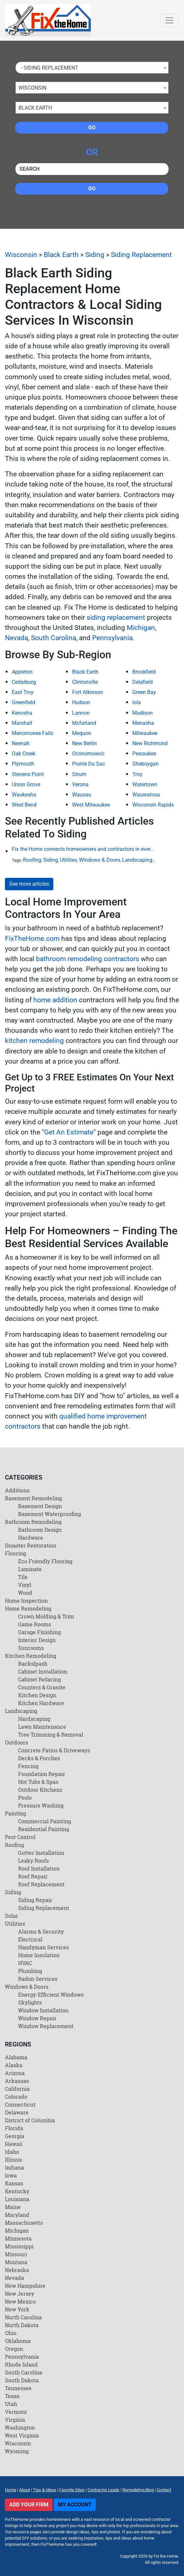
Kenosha (22, 713)
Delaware (17, 2112)
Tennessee (18, 2388)
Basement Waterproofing (49, 1513)
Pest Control (20, 1836)
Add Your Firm (28, 2504)
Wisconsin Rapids (153, 805)
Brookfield (144, 672)
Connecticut (20, 2104)
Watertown (144, 784)
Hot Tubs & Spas (38, 1781)
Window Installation (43, 2010)
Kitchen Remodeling (30, 1655)
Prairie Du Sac (88, 764)
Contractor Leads (103, 2489)
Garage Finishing (39, 1632)
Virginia (15, 2419)
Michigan (141, 628)
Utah (11, 2403)
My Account (75, 2504)
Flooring (15, 1553)
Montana (16, 2262)
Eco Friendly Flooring (45, 1561)
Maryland (17, 2214)
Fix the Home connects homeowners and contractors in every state (84, 849)
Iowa (11, 2175)
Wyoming (17, 2451)
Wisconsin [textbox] (32, 88)
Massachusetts (24, 2222)
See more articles (29, 884)
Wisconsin (21, 255)
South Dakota (22, 2380)
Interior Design (37, 1639)
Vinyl (24, 1584)
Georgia (14, 2135)
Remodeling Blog (138, 2489)
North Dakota (22, 2325)
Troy (137, 774)
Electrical (30, 1939)
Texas (12, 2395)
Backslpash (32, 1663)
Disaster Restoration (30, 1545)
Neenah (21, 743)
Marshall (22, 723)
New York (17, 2309)
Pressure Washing (41, 1805)
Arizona (15, 2072)
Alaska (13, 2065)
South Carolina (53, 638)
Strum (79, 774)
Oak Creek (23, 753)
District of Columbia (30, 2120)
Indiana (14, 2167)
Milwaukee (144, 733)
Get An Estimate (68, 1132)
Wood (25, 1592)
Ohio (10, 2332)
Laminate (30, 1569)
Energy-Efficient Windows (51, 1994)
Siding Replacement (141, 255)
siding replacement (116, 617)
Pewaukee (144, 753)
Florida (14, 2128)
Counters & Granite (42, 1687)
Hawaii (13, 2143)
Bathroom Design (40, 1529)
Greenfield (23, 702)
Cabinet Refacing (39, 1679)
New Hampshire (25, 2285)
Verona (80, 784)
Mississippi (19, 2246)
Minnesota (18, 2238)
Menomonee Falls (32, 733)
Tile (23, 1576)
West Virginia (22, 2435)
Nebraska (17, 2269)
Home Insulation (39, 1955)
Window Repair (37, 2018)
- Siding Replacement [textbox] (48, 68)
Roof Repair (33, 1876)
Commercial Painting (44, 1821)
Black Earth (61, 255)
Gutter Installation (41, 1852)
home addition (55, 1000)
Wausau (81, 794)
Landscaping (137, 860)
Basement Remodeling (33, 1498)
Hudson (81, 702)
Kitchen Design (37, 1695)
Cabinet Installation (42, 1671)
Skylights (30, 2002)
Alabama (16, 2057)
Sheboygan (145, 764)
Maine (13, 2206)
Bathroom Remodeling (33, 1521)
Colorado (16, 2096)
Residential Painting (43, 1829)
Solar (11, 1915)
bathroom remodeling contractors (87, 959)
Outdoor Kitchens (40, 1789)
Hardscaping (34, 1718)
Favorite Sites (72, 2489)
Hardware (30, 1537)
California (17, 2088)
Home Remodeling (28, 1608)
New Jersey (19, 2293)
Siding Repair (35, 1899)
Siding (94, 255)
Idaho (12, 2151)
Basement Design (40, 1506)
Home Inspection (26, 1600)
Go (91, 127)
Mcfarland (84, 723)
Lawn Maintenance (42, 1726)
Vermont (16, 2411)
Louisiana (17, 2199)
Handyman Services (43, 1947)
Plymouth (23, 764)
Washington (20, 2427)
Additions (17, 1490)
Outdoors (16, 1742)
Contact (164, 2489)
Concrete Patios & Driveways (54, 1750)
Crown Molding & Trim (46, 1616)
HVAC (25, 1962)
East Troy (23, 692)
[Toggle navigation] (169, 20)
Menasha (143, 723)
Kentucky (17, 2191)
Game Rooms (34, 1624)
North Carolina (23, 2317)
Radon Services (37, 1978)
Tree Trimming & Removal (50, 1734)
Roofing (32, 860)
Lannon (81, 713)
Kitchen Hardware (41, 1702)
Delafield (142, 682)
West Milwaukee (91, 805)
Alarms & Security (41, 1931)
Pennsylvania (112, 638)
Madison (142, 713)
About (24, 2489)
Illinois (13, 2159)
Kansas (14, 2183)
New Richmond (150, 743)
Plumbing (30, 1970)
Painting (15, 1813)
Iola (136, 702)
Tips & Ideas (44, 2489)
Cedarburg (24, 682)
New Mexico (20, 2301)
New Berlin (84, 743)
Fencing (28, 1766)
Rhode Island (21, 2364)
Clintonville (85, 682)
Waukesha (24, 794)
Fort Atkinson (87, 692)
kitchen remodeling (34, 1041)
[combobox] (92, 68)
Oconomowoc (88, 753)
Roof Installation (39, 1868)
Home (10, 2489)
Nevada (16, 638)
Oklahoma (18, 2340)
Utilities (68, 860)
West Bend (24, 805)
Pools (25, 1797)
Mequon (81, 733)
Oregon (14, 2348)
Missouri (16, 2254)
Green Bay (144, 692)
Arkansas (17, 2080)
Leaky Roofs (33, 1860)
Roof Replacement (41, 1884)
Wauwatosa (146, 794)
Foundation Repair (41, 1773)
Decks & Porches (39, 1758)
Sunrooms (31, 1647)
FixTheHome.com (32, 938)
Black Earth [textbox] (35, 108)
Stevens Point (28, 774)
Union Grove (26, 784)
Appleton (22, 672)
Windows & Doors (99, 860)
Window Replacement (45, 2026)
